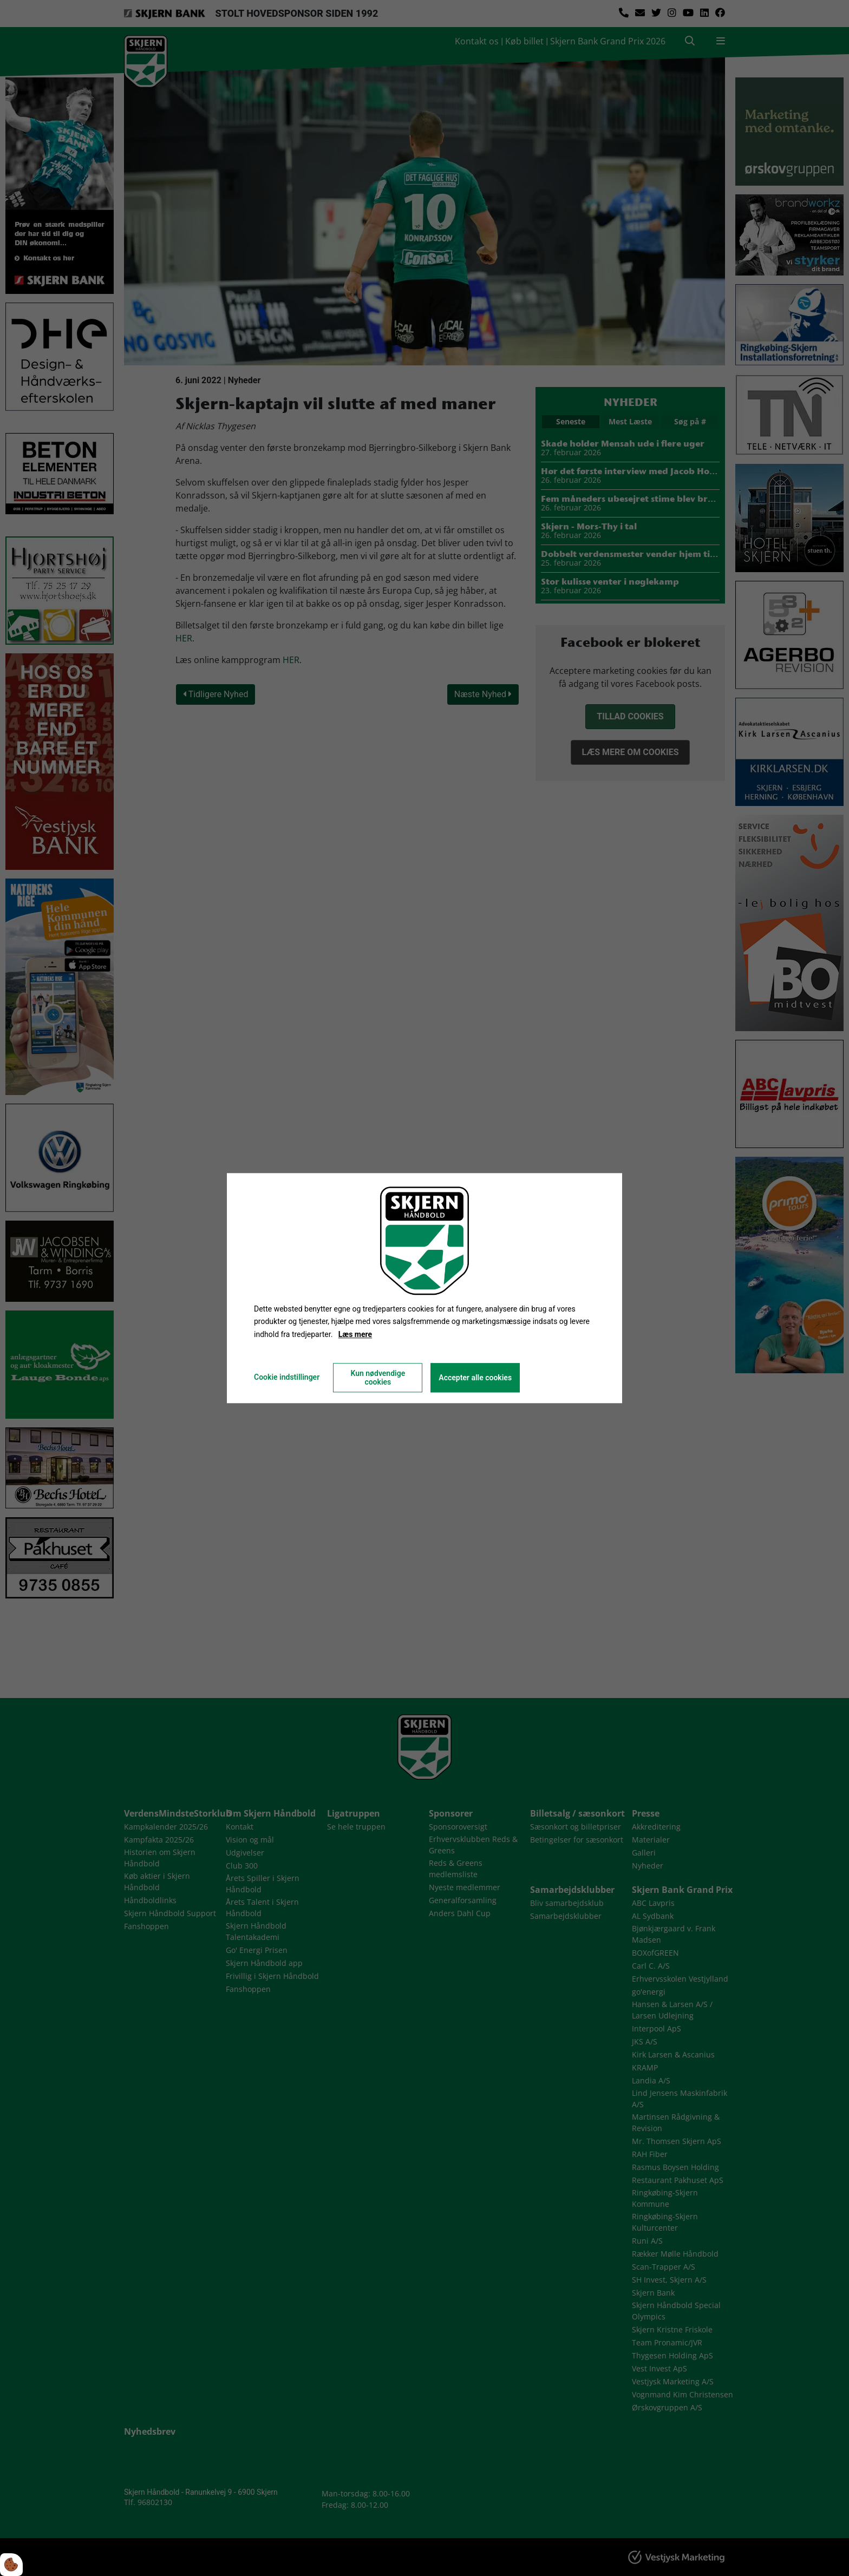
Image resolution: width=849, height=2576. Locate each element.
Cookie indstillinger (286, 1377)
